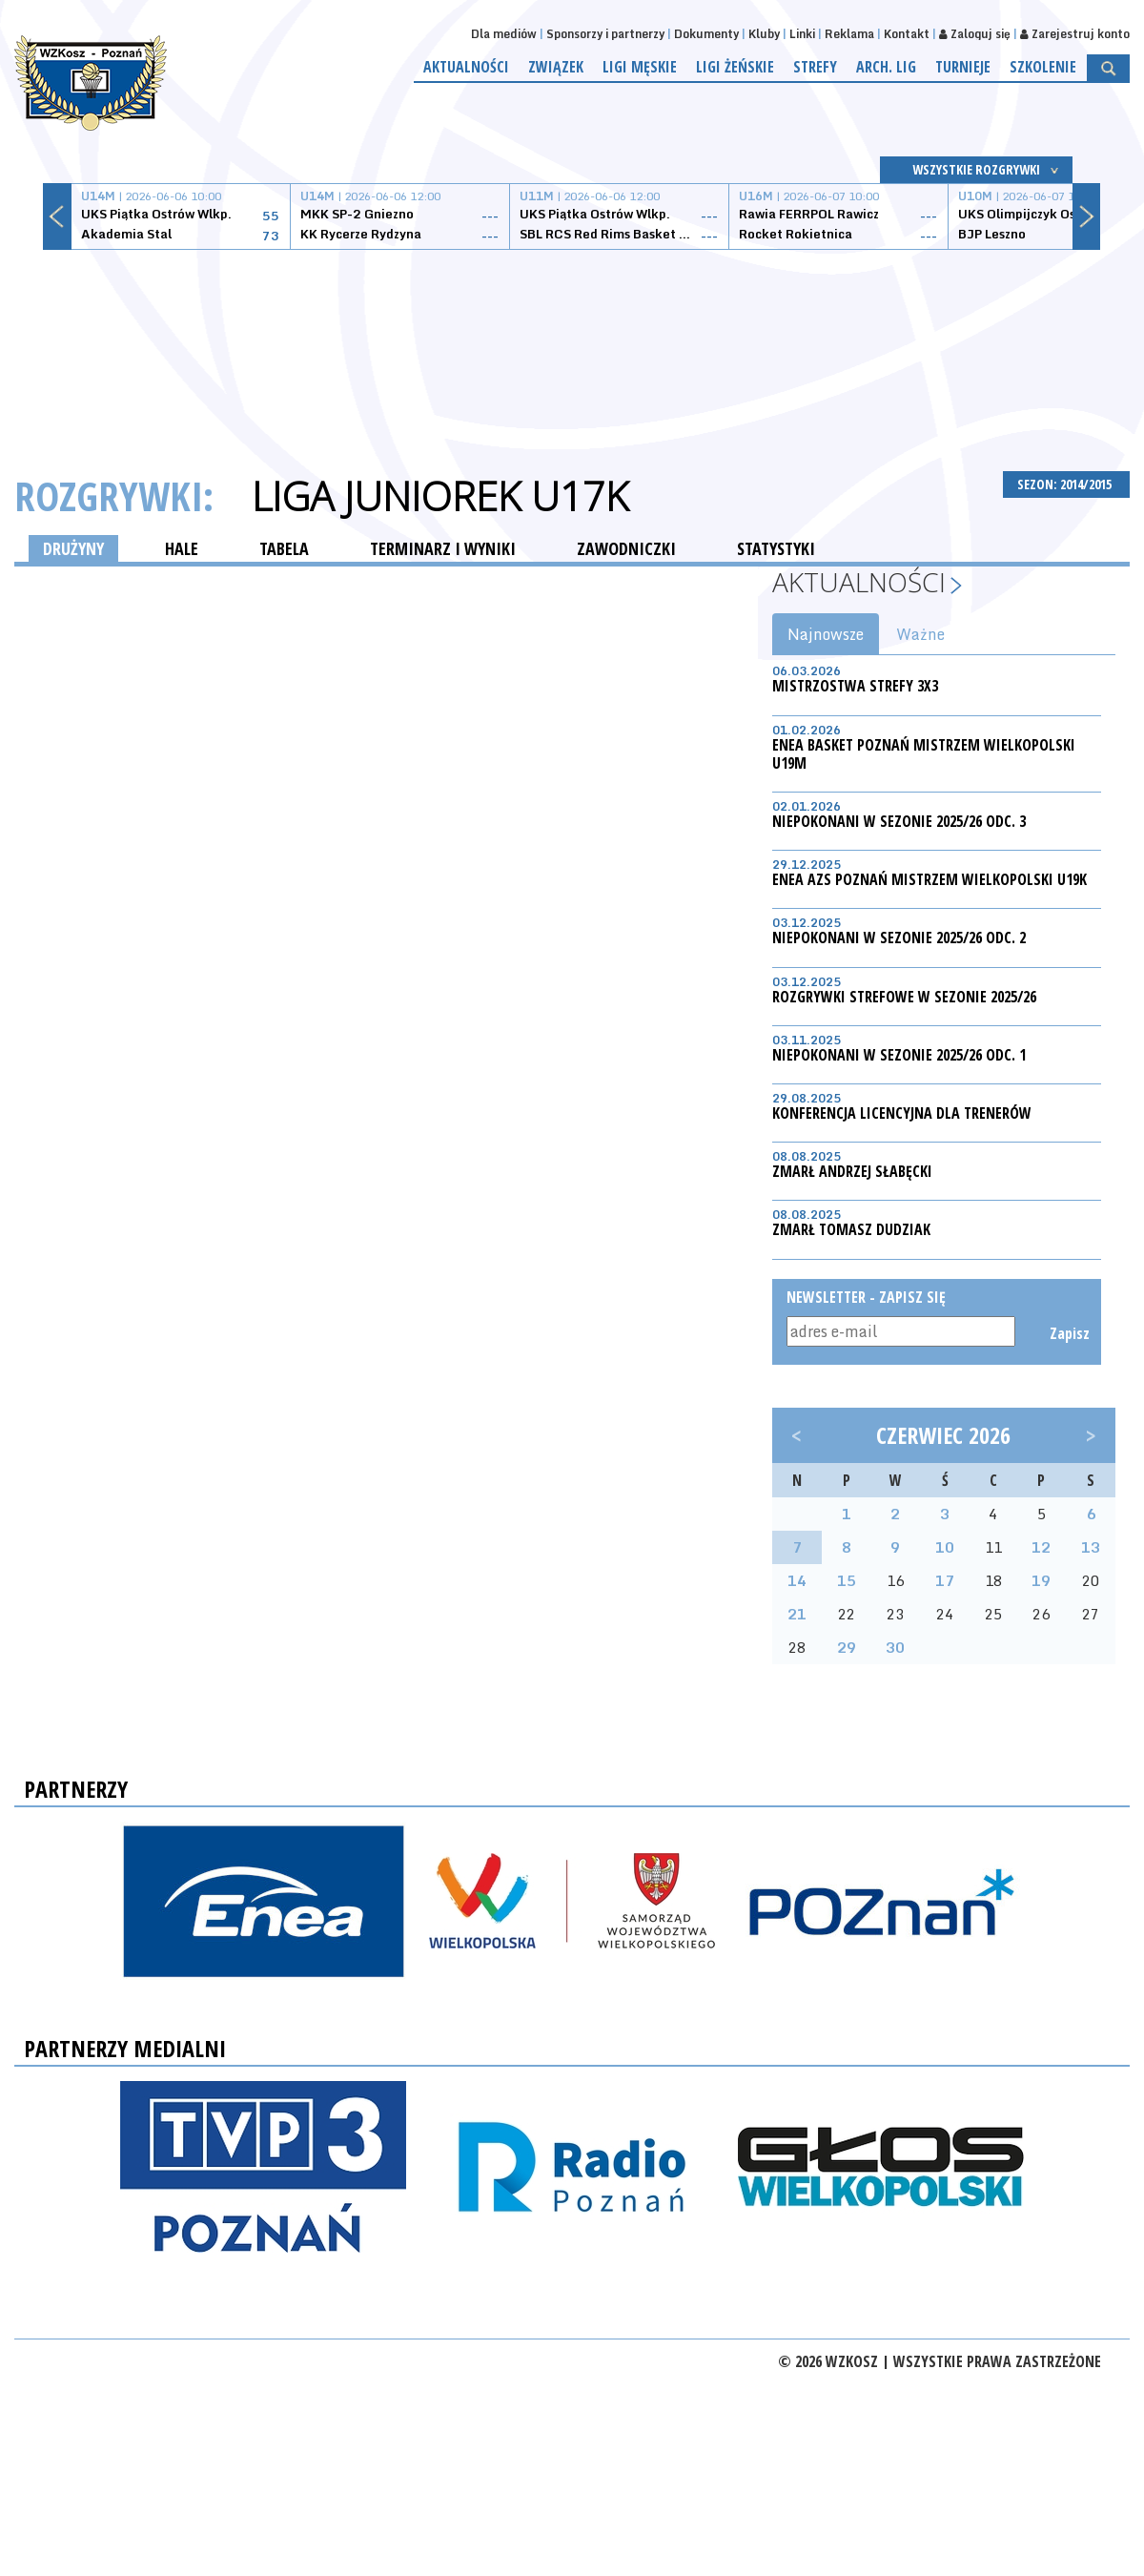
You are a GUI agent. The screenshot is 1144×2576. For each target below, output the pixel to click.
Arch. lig (886, 66)
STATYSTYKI (776, 548)
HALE (181, 548)
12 (1041, 1546)
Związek (555, 66)
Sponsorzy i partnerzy (605, 34)
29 (846, 1647)
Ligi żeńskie (735, 66)
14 (797, 1580)
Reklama (849, 34)
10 (944, 1546)
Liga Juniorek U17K (440, 496)
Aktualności (466, 66)
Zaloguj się (975, 34)
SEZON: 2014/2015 (1066, 484)
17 (944, 1580)
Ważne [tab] (920, 634)
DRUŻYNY (73, 548)
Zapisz (1068, 1333)
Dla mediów (504, 34)
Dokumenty (706, 34)
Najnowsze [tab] (825, 634)
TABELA (284, 548)
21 (797, 1613)
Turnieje (963, 66)
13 (1090, 1546)
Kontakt (907, 34)
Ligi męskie (640, 66)
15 (846, 1580)
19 (1041, 1580)
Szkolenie (1043, 66)
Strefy (815, 66)
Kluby (764, 34)
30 (895, 1647)
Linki (802, 34)
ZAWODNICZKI (626, 548)
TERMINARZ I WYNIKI (443, 548)
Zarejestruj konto (1075, 34)
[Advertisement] (572, 338)
